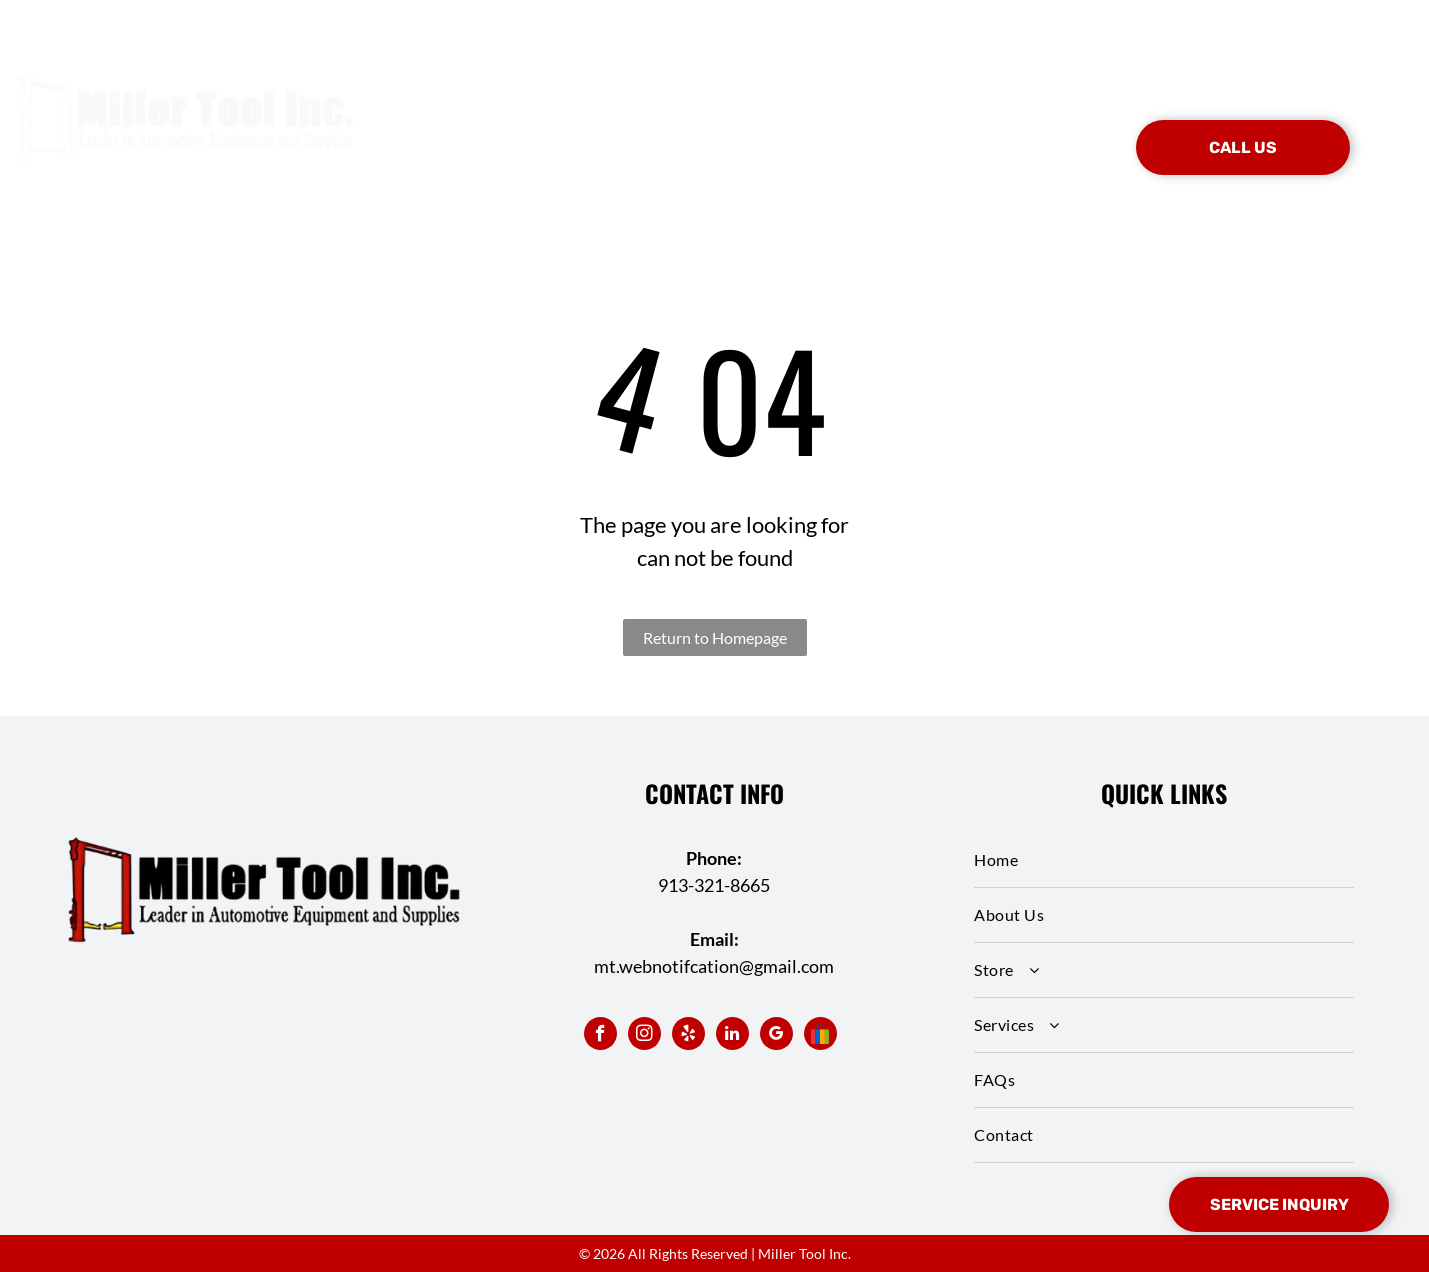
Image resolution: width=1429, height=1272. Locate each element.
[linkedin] (732, 1036)
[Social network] (820, 1036)
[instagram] (644, 1036)
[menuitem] (484, 118)
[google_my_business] (776, 1036)
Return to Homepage (715, 637)
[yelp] (688, 1036)
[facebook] (600, 1036)
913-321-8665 (714, 885)
